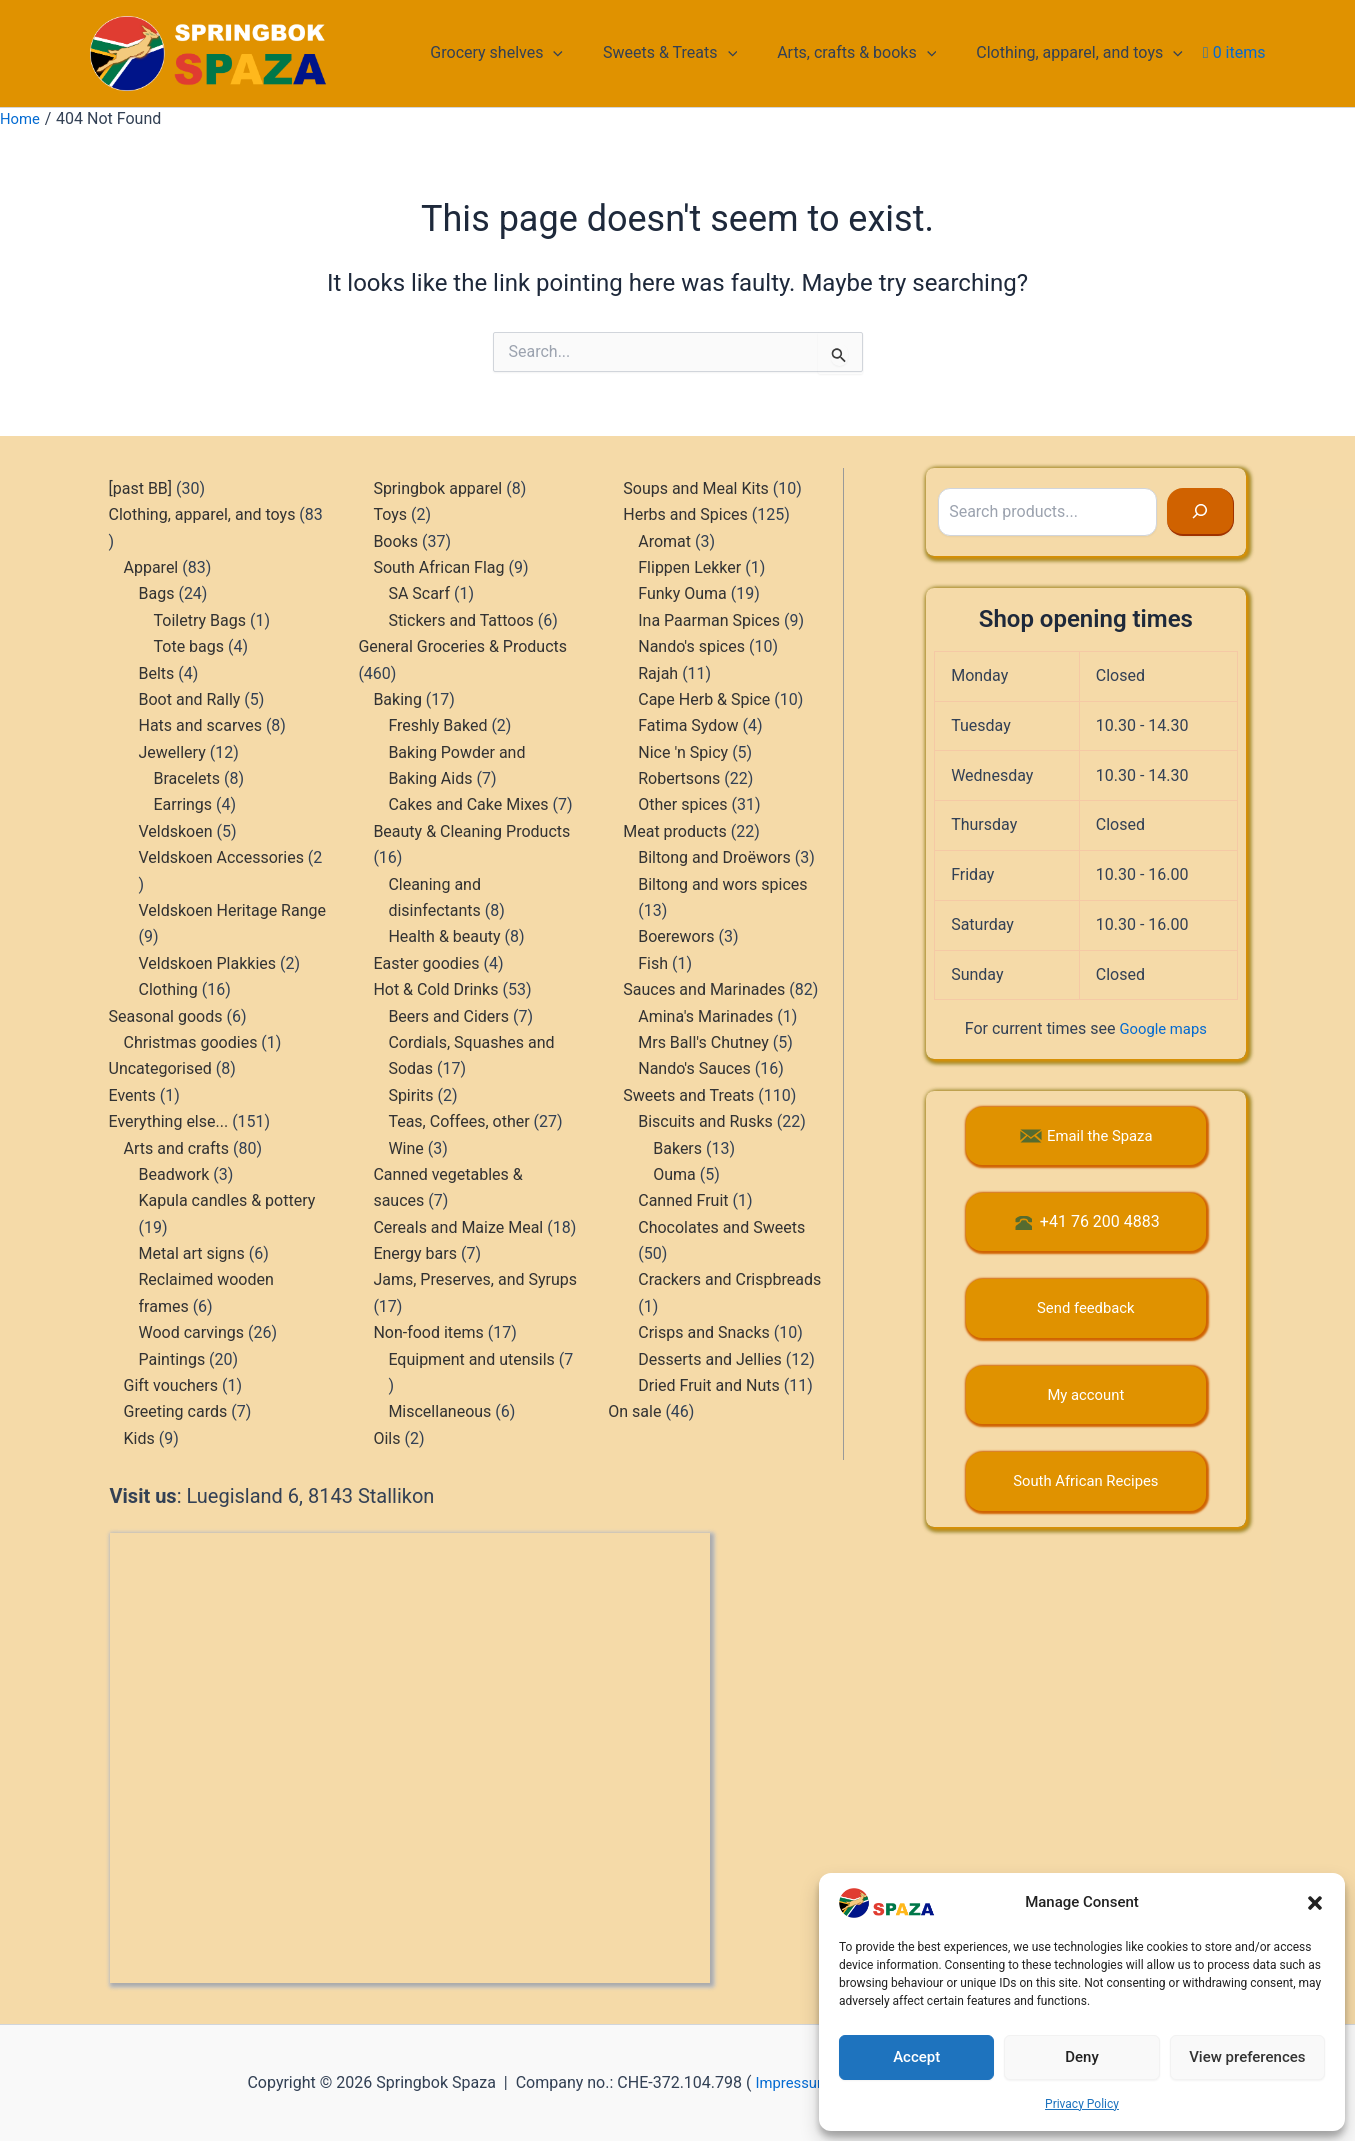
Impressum (783, 2082)
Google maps (1163, 1028)
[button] (1315, 1903)
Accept (916, 2057)
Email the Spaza (1100, 1135)
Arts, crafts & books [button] (868, 53)
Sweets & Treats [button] (690, 53)
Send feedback (1085, 1307)
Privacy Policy (1082, 2104)
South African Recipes (1085, 1480)
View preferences (1247, 2057)
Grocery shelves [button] (524, 53)
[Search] (1200, 512)
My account (1085, 1394)
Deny (1082, 2057)
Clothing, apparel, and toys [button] (1083, 53)
